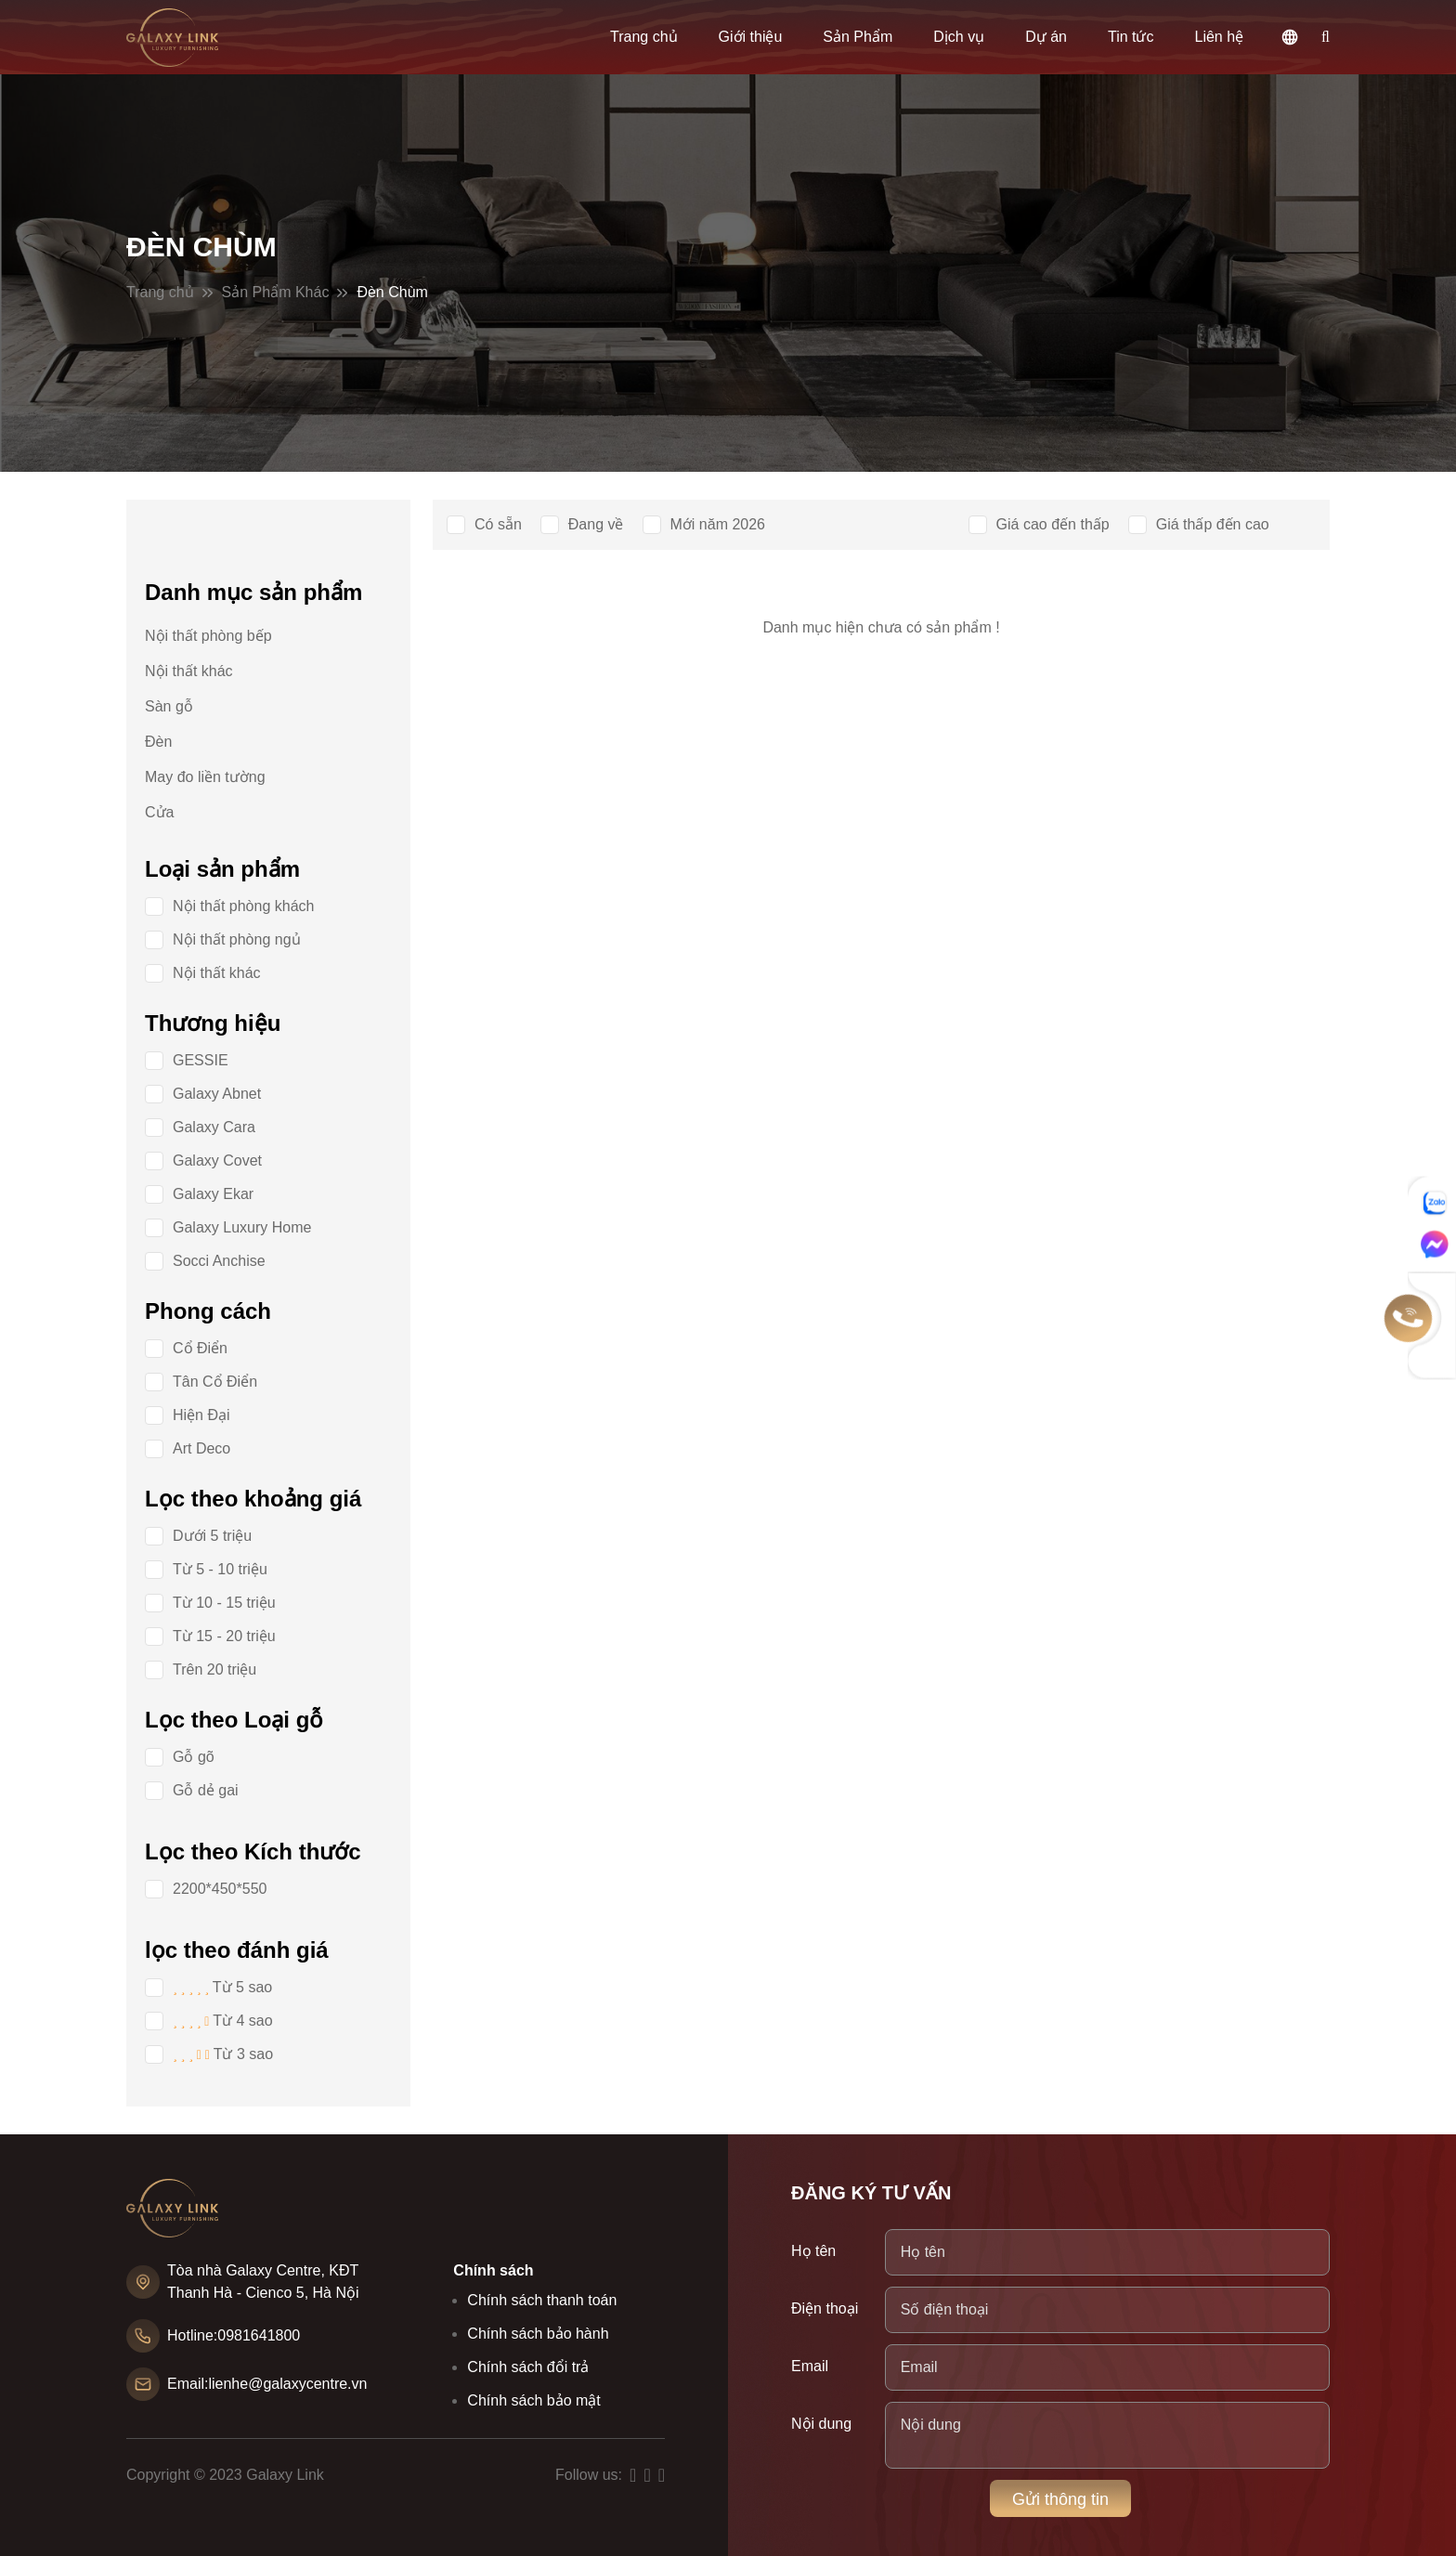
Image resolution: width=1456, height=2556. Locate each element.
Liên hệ (1219, 37)
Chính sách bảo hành (537, 2333)
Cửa (159, 812)
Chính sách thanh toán (542, 2300)
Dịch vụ (958, 37)
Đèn (158, 742)
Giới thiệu (751, 37)
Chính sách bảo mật (533, 2400)
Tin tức (1131, 37)
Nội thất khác (189, 671)
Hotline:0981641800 (233, 2335)
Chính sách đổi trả (528, 2367)
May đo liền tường (205, 777)
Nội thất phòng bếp (208, 636)
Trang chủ (644, 37)
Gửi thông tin (1060, 2499)
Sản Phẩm (857, 37)
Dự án (1046, 37)
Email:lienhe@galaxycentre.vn (267, 2384)
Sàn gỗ (169, 706)
